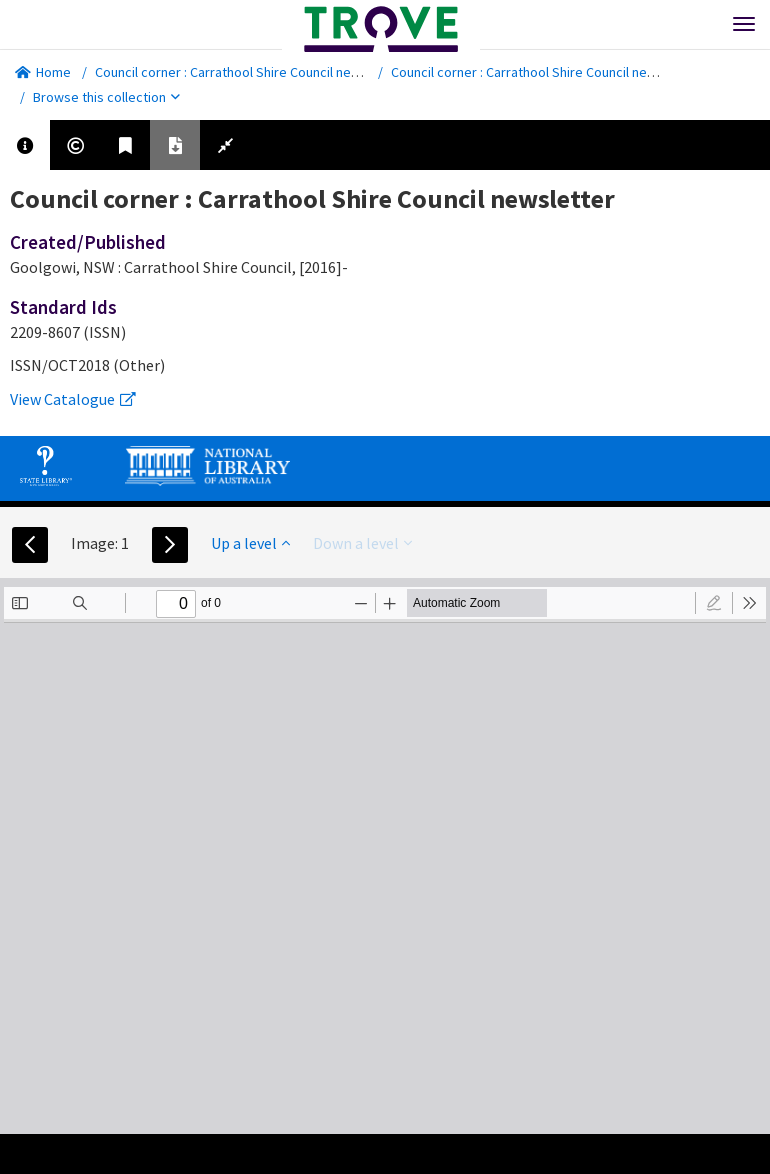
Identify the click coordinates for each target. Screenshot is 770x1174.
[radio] (714, 603)
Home (43, 72)
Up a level (250, 543)
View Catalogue (73, 399)
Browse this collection (106, 97)
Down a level (362, 543)
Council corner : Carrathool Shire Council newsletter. (249, 72)
